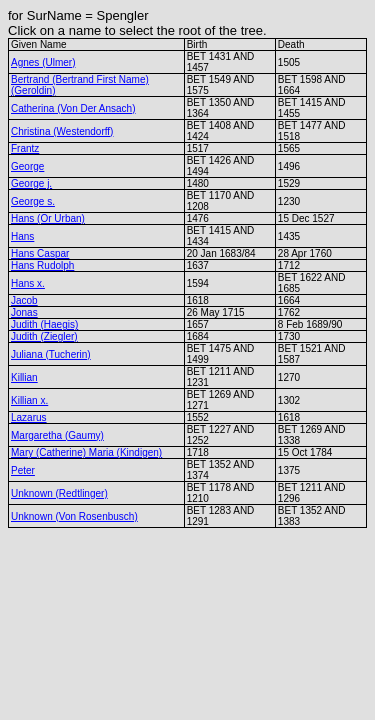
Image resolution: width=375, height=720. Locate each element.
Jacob (24, 300)
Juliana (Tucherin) (51, 354)
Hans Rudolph (42, 265)
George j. (31, 183)
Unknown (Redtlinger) (59, 493)
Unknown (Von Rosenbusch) (74, 516)
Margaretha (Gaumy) (57, 435)
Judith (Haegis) (44, 324)
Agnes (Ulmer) (43, 62)
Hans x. (28, 283)
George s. (33, 201)
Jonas (24, 312)
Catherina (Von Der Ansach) (73, 108)
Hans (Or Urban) (48, 218)
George (27, 166)
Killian (24, 377)
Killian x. (29, 400)
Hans (22, 236)
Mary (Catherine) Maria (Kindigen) (86, 452)
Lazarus (29, 417)
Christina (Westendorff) (62, 131)
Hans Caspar (40, 253)
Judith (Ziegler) (44, 336)
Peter (23, 470)
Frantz (25, 148)
